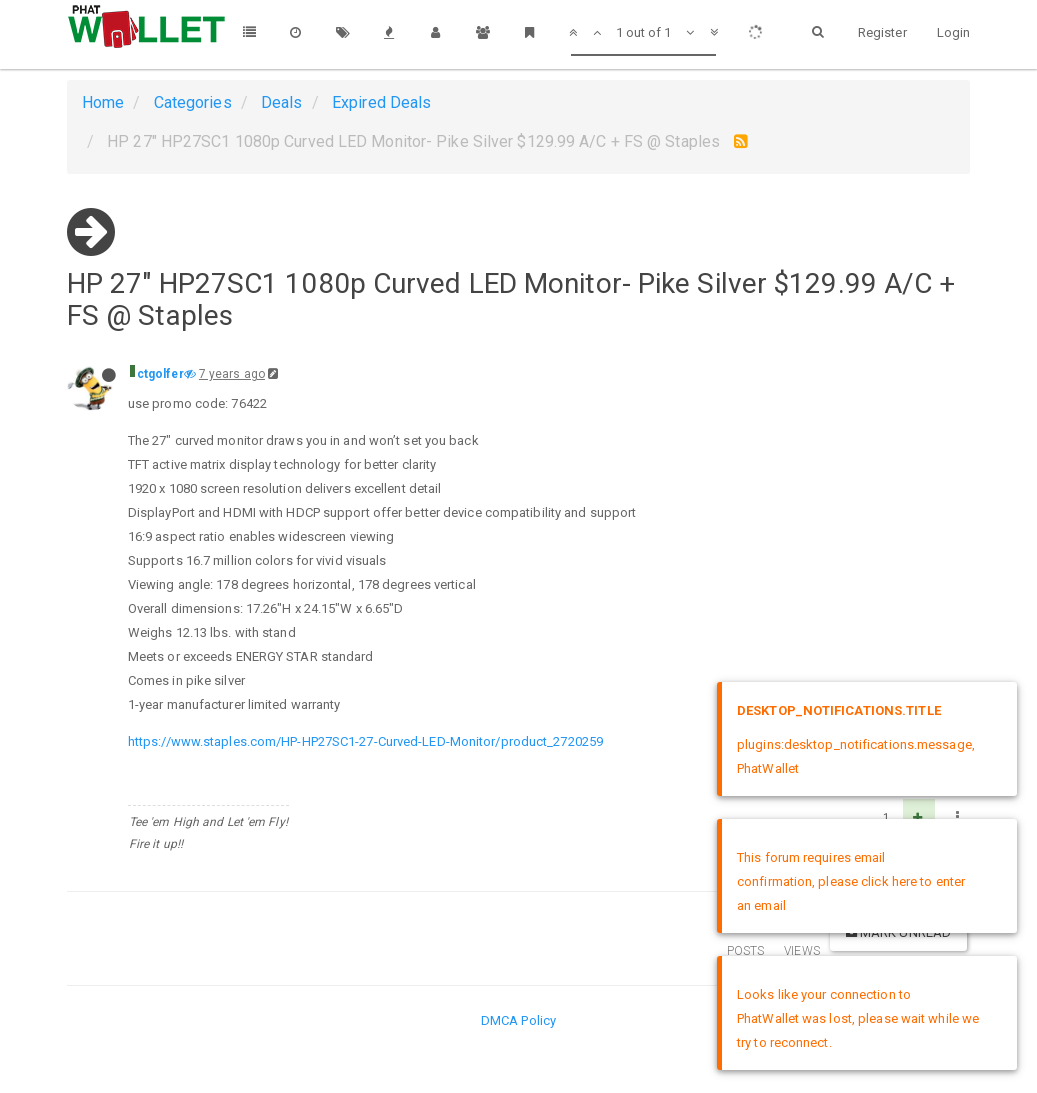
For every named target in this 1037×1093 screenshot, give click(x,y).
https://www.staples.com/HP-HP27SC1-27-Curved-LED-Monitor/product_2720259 (365, 741)
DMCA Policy (518, 1020)
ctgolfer (160, 374)
